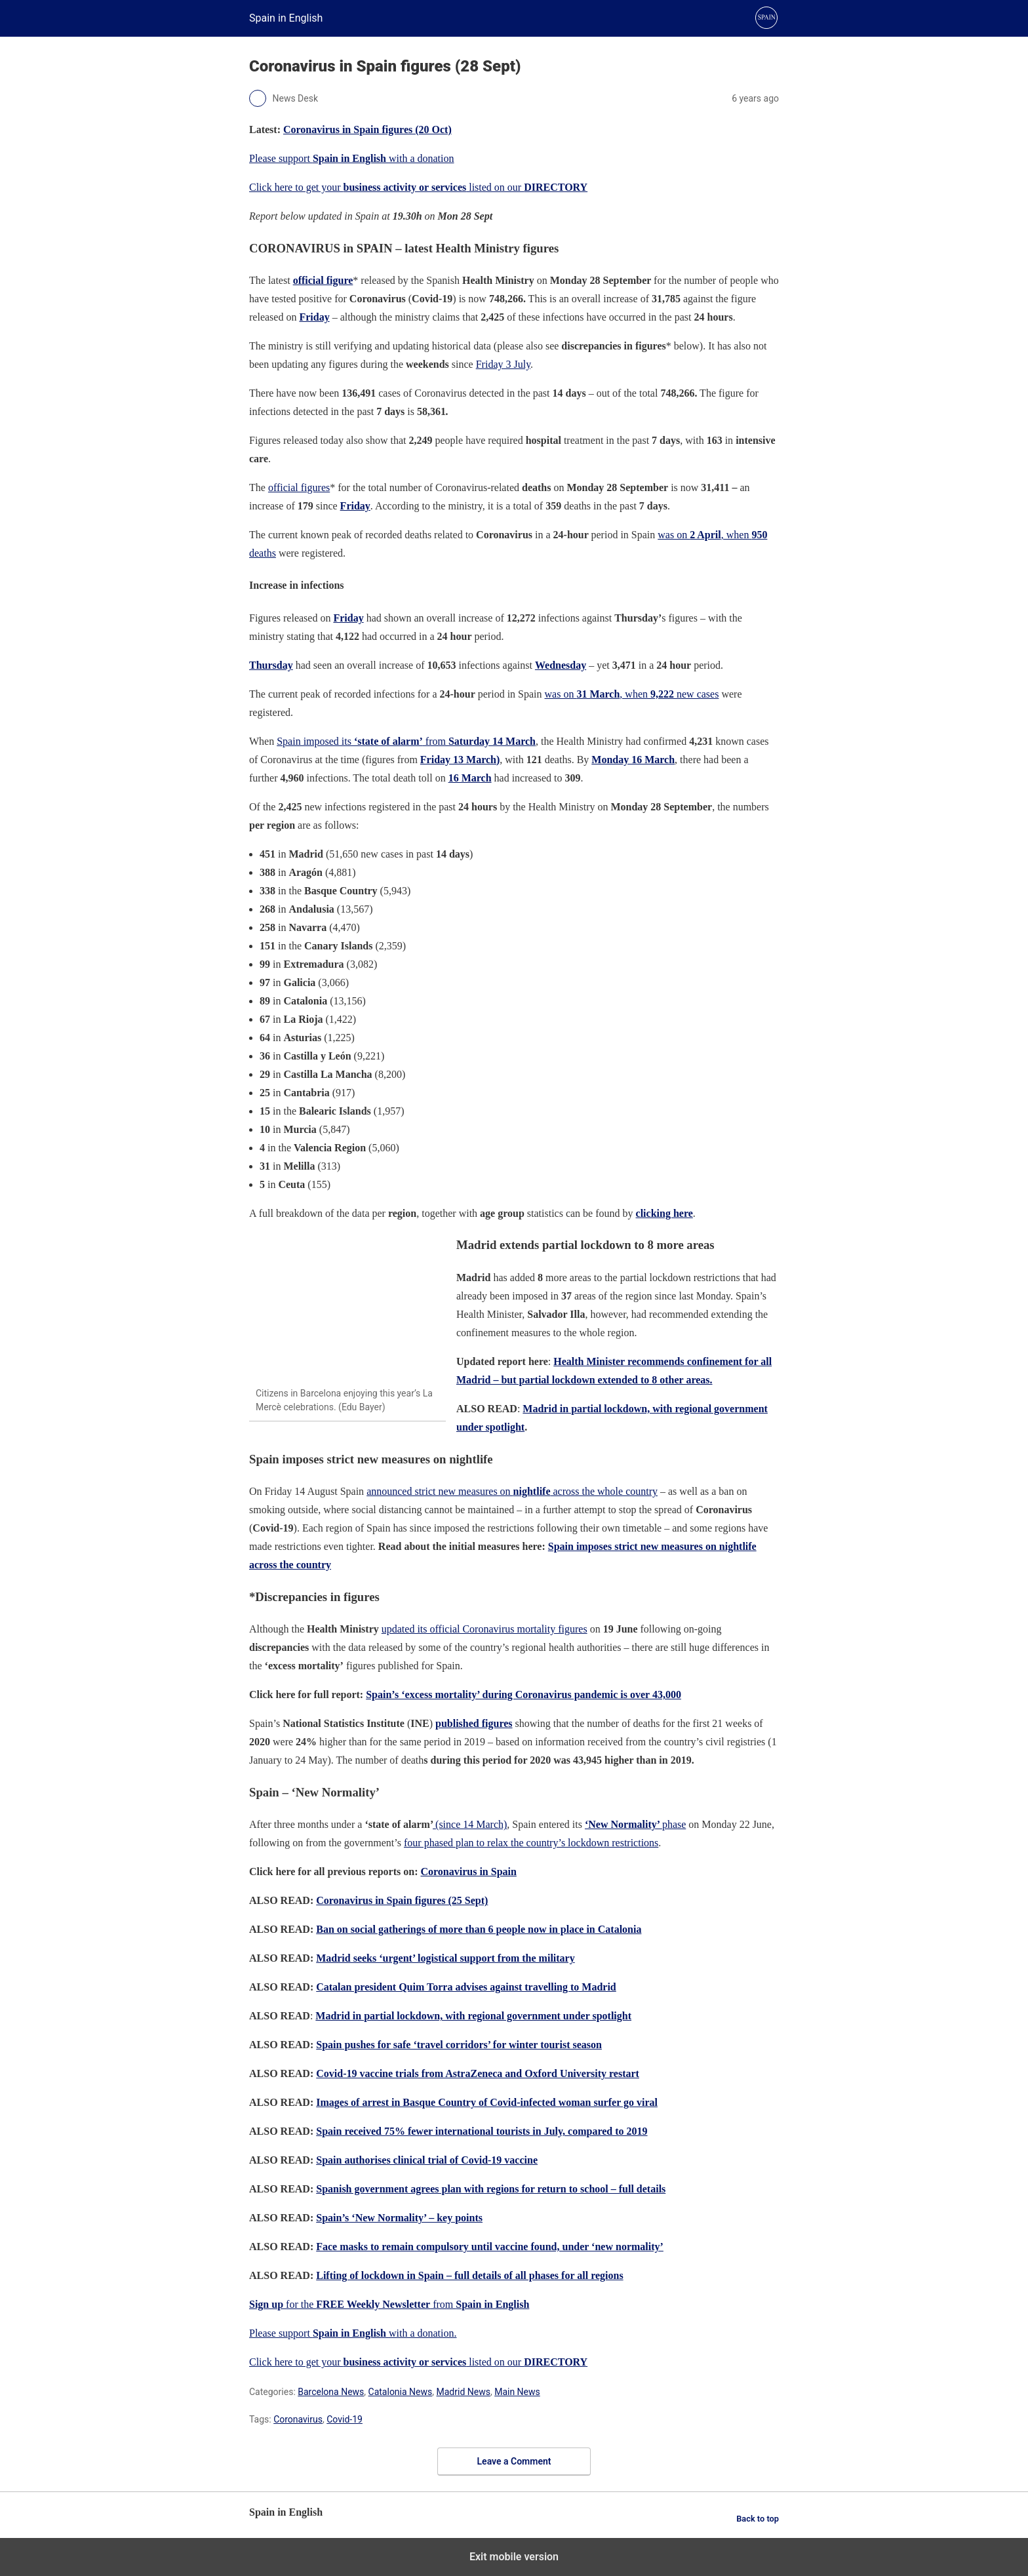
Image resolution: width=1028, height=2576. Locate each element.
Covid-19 (344, 2419)
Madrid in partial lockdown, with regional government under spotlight (473, 2015)
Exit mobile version (514, 2556)
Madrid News (463, 2392)
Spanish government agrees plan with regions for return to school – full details (490, 2188)
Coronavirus (298, 2419)
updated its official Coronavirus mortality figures (484, 1629)
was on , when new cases (632, 694)
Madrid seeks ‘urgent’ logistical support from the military (445, 1958)
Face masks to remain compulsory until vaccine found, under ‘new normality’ (489, 2246)
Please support (281, 2333)
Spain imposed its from (406, 741)
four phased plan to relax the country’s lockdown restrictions (531, 1842)
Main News (517, 2392)
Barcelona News (331, 2392)
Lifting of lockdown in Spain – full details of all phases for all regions (469, 2275)
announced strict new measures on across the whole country (512, 1491)
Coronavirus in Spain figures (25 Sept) (402, 1900)
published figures (474, 1723)
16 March (470, 777)
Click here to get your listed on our (418, 187)
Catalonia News (400, 2392)
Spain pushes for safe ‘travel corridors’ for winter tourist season (459, 2044)
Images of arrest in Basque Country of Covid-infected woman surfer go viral (487, 2102)
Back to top (757, 2519)
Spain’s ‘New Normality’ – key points (399, 2217)
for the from (389, 2304)
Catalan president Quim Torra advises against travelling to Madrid (466, 1986)
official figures (299, 487)
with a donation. (385, 2333)
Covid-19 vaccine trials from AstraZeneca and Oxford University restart (477, 2073)
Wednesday (560, 665)
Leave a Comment (514, 2461)
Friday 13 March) (460, 759)
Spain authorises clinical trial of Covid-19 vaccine (427, 2160)
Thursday (271, 665)
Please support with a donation (351, 158)
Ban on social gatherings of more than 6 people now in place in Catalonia (478, 1929)
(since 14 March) (470, 1824)
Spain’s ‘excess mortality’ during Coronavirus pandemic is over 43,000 (523, 1694)
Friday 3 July (503, 364)
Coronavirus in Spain (468, 1871)
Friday (355, 505)
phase (635, 1824)
